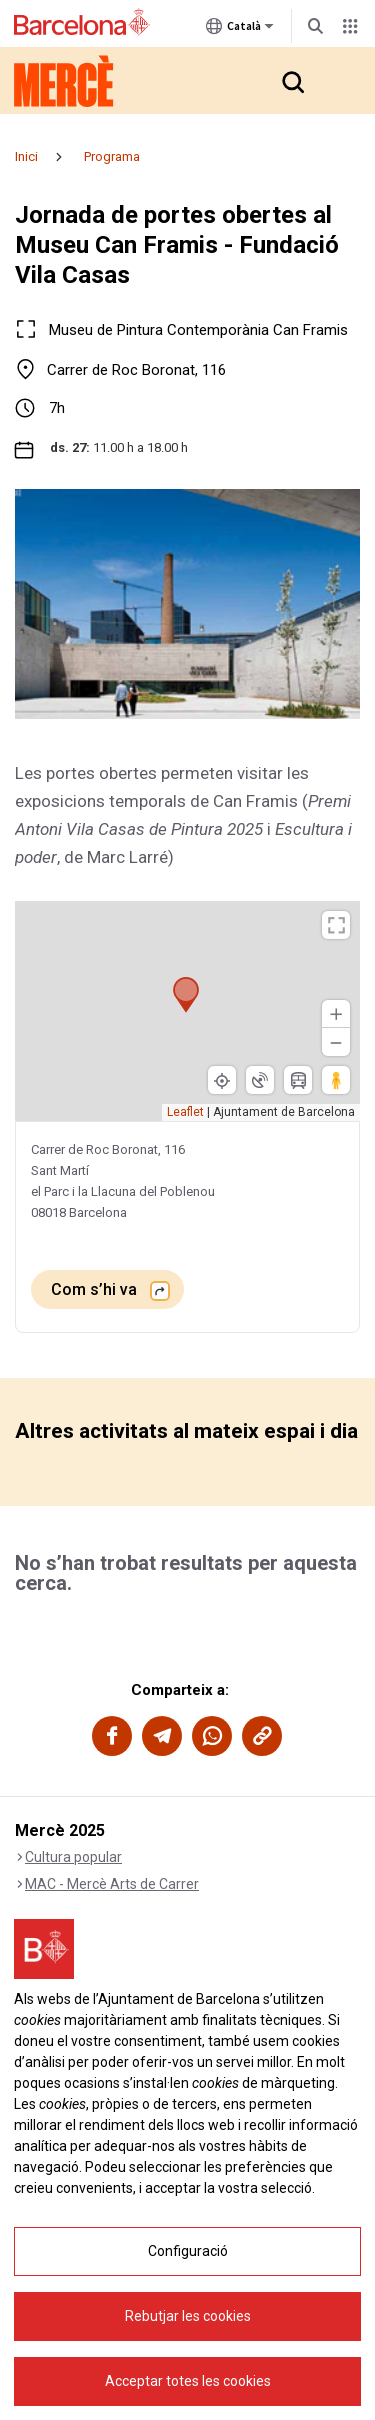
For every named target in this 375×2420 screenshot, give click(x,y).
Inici (26, 156)
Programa (112, 156)
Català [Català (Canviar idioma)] (240, 30)
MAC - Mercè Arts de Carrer (112, 1884)
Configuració (188, 2319)
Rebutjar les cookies (188, 2384)
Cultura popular (73, 1857)
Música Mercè (69, 1911)
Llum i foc (55, 1938)
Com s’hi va (96, 1289)
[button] (292, 81)
